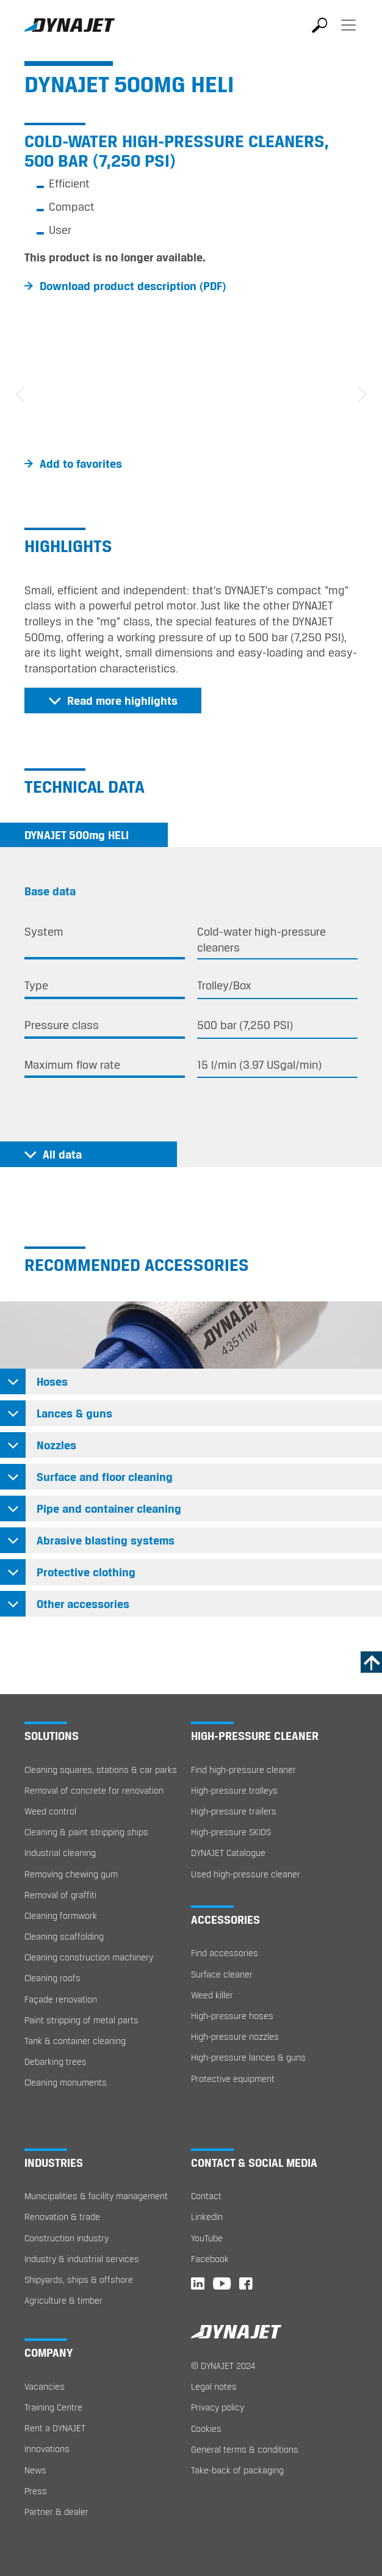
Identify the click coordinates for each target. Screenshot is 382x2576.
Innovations (47, 2448)
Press (35, 2491)
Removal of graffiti (60, 1895)
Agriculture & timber (63, 2300)
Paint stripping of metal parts (81, 2020)
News (35, 2470)
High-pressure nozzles (235, 2036)
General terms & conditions (244, 2449)
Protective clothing (86, 1572)
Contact (206, 2196)
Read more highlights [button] (122, 700)
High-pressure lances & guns (248, 2057)
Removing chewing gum (71, 1874)
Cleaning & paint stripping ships (86, 1832)
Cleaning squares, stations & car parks (100, 1769)
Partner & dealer (56, 2511)
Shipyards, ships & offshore (78, 2279)
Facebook (210, 2259)
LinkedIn (207, 2216)
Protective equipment (233, 2078)
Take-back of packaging (237, 2470)
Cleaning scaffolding (64, 1936)
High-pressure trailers (233, 1811)
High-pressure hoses (232, 2015)
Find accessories (224, 1953)
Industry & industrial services (81, 2259)
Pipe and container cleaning (109, 1508)
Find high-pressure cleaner (243, 1769)
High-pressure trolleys (234, 1790)
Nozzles (56, 1445)
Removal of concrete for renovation (94, 1790)
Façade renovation (60, 1999)
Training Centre (53, 2407)
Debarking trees (55, 2061)
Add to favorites (81, 463)
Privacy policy (217, 2407)
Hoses (52, 1381)
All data (62, 1154)
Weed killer (212, 1995)
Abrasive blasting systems (106, 1540)
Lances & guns (74, 1413)
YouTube (207, 2238)
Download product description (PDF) (133, 286)
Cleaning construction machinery (88, 1957)
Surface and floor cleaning (105, 1476)
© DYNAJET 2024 (223, 2365)
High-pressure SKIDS (231, 1832)
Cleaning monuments (65, 2082)
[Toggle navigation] (348, 33)
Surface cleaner (222, 1974)
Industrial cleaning (60, 1852)
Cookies (206, 2428)
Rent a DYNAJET (54, 2428)
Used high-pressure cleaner (245, 1874)
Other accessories (83, 1603)
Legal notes (214, 2386)
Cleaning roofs (52, 1978)
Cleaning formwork (60, 1915)
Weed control (50, 1811)
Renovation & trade (62, 2216)
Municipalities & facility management (96, 2196)
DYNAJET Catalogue (228, 1852)
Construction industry (66, 2238)
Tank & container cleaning (75, 2041)
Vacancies (44, 2386)
